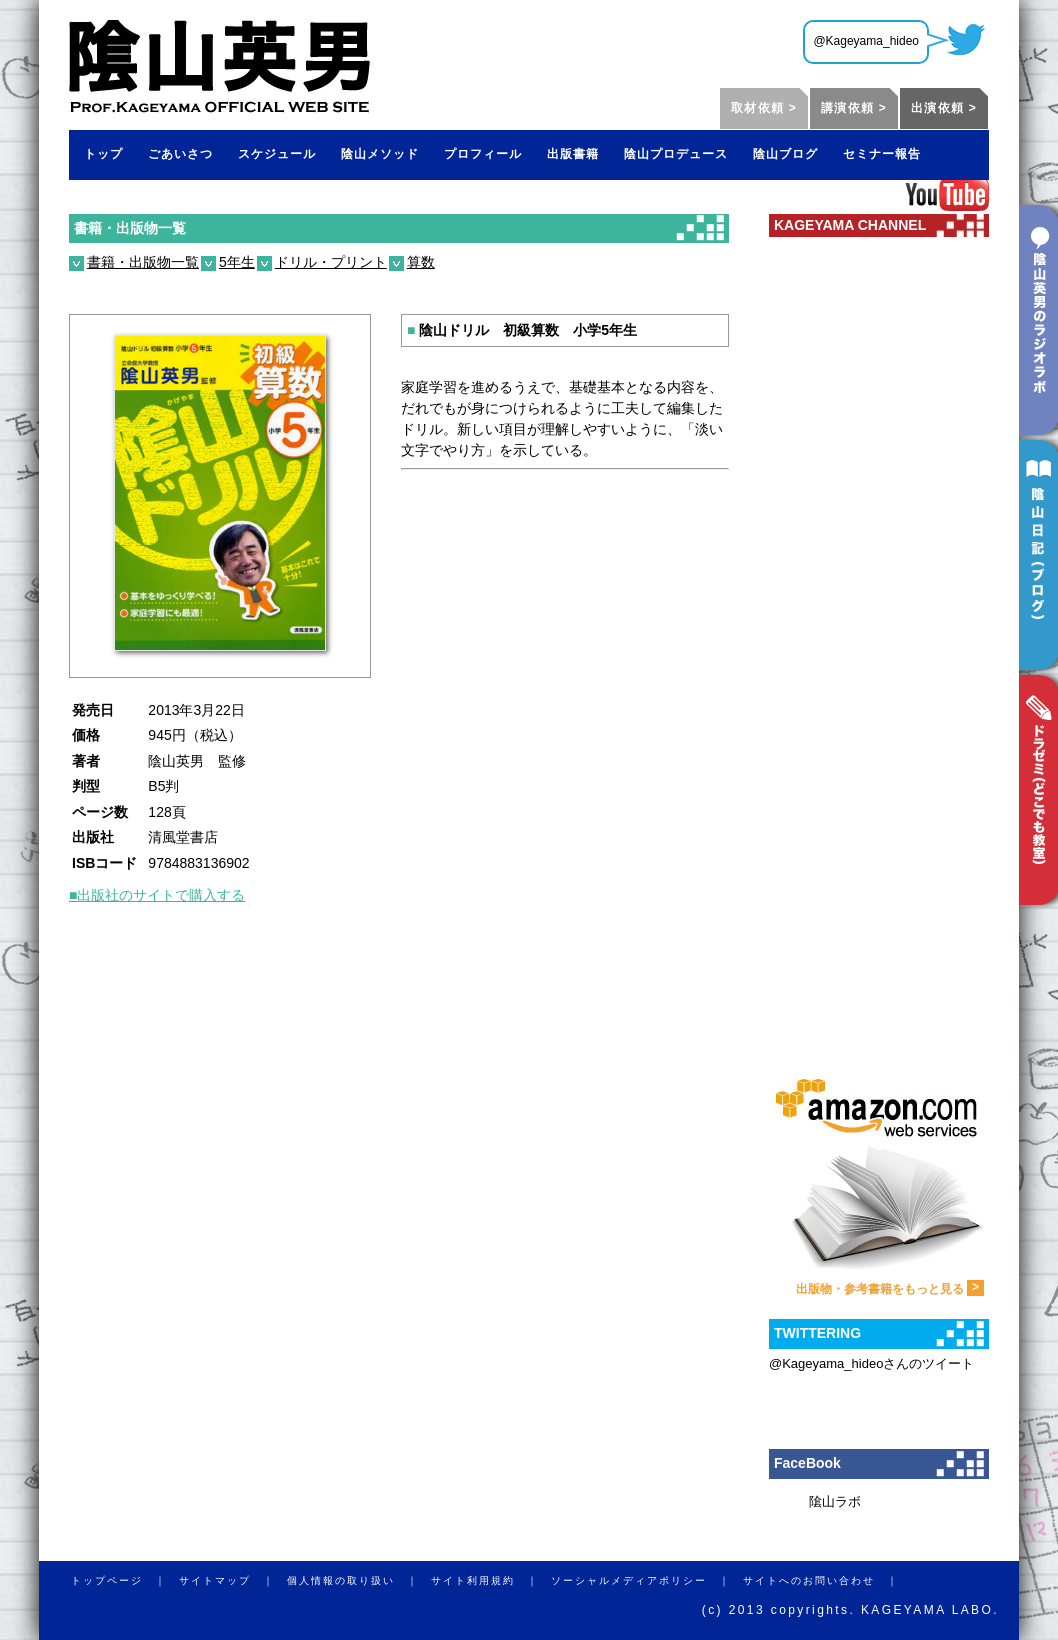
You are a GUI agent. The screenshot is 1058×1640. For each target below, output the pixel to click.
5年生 (237, 262)
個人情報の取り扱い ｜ (359, 1580)
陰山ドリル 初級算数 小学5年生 (522, 330)
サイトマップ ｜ (233, 1580)
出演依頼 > (944, 108)
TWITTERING (817, 1333)
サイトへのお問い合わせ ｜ (827, 1580)
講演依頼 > (854, 108)
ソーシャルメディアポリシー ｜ (647, 1580)
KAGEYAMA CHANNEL (850, 225)
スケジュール (277, 154)
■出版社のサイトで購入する (157, 895)
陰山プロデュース (676, 154)
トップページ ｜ (125, 1580)
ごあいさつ (180, 154)
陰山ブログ (785, 154)
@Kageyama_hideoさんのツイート (871, 1363)
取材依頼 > (764, 108)
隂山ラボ (835, 1501)
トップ (103, 154)
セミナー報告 (882, 154)
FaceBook (807, 1463)
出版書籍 (573, 154)
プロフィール (483, 154)
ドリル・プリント (331, 262)
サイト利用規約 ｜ (491, 1580)
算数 (421, 262)
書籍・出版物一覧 (130, 228)
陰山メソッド (380, 154)
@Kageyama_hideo (866, 41)
